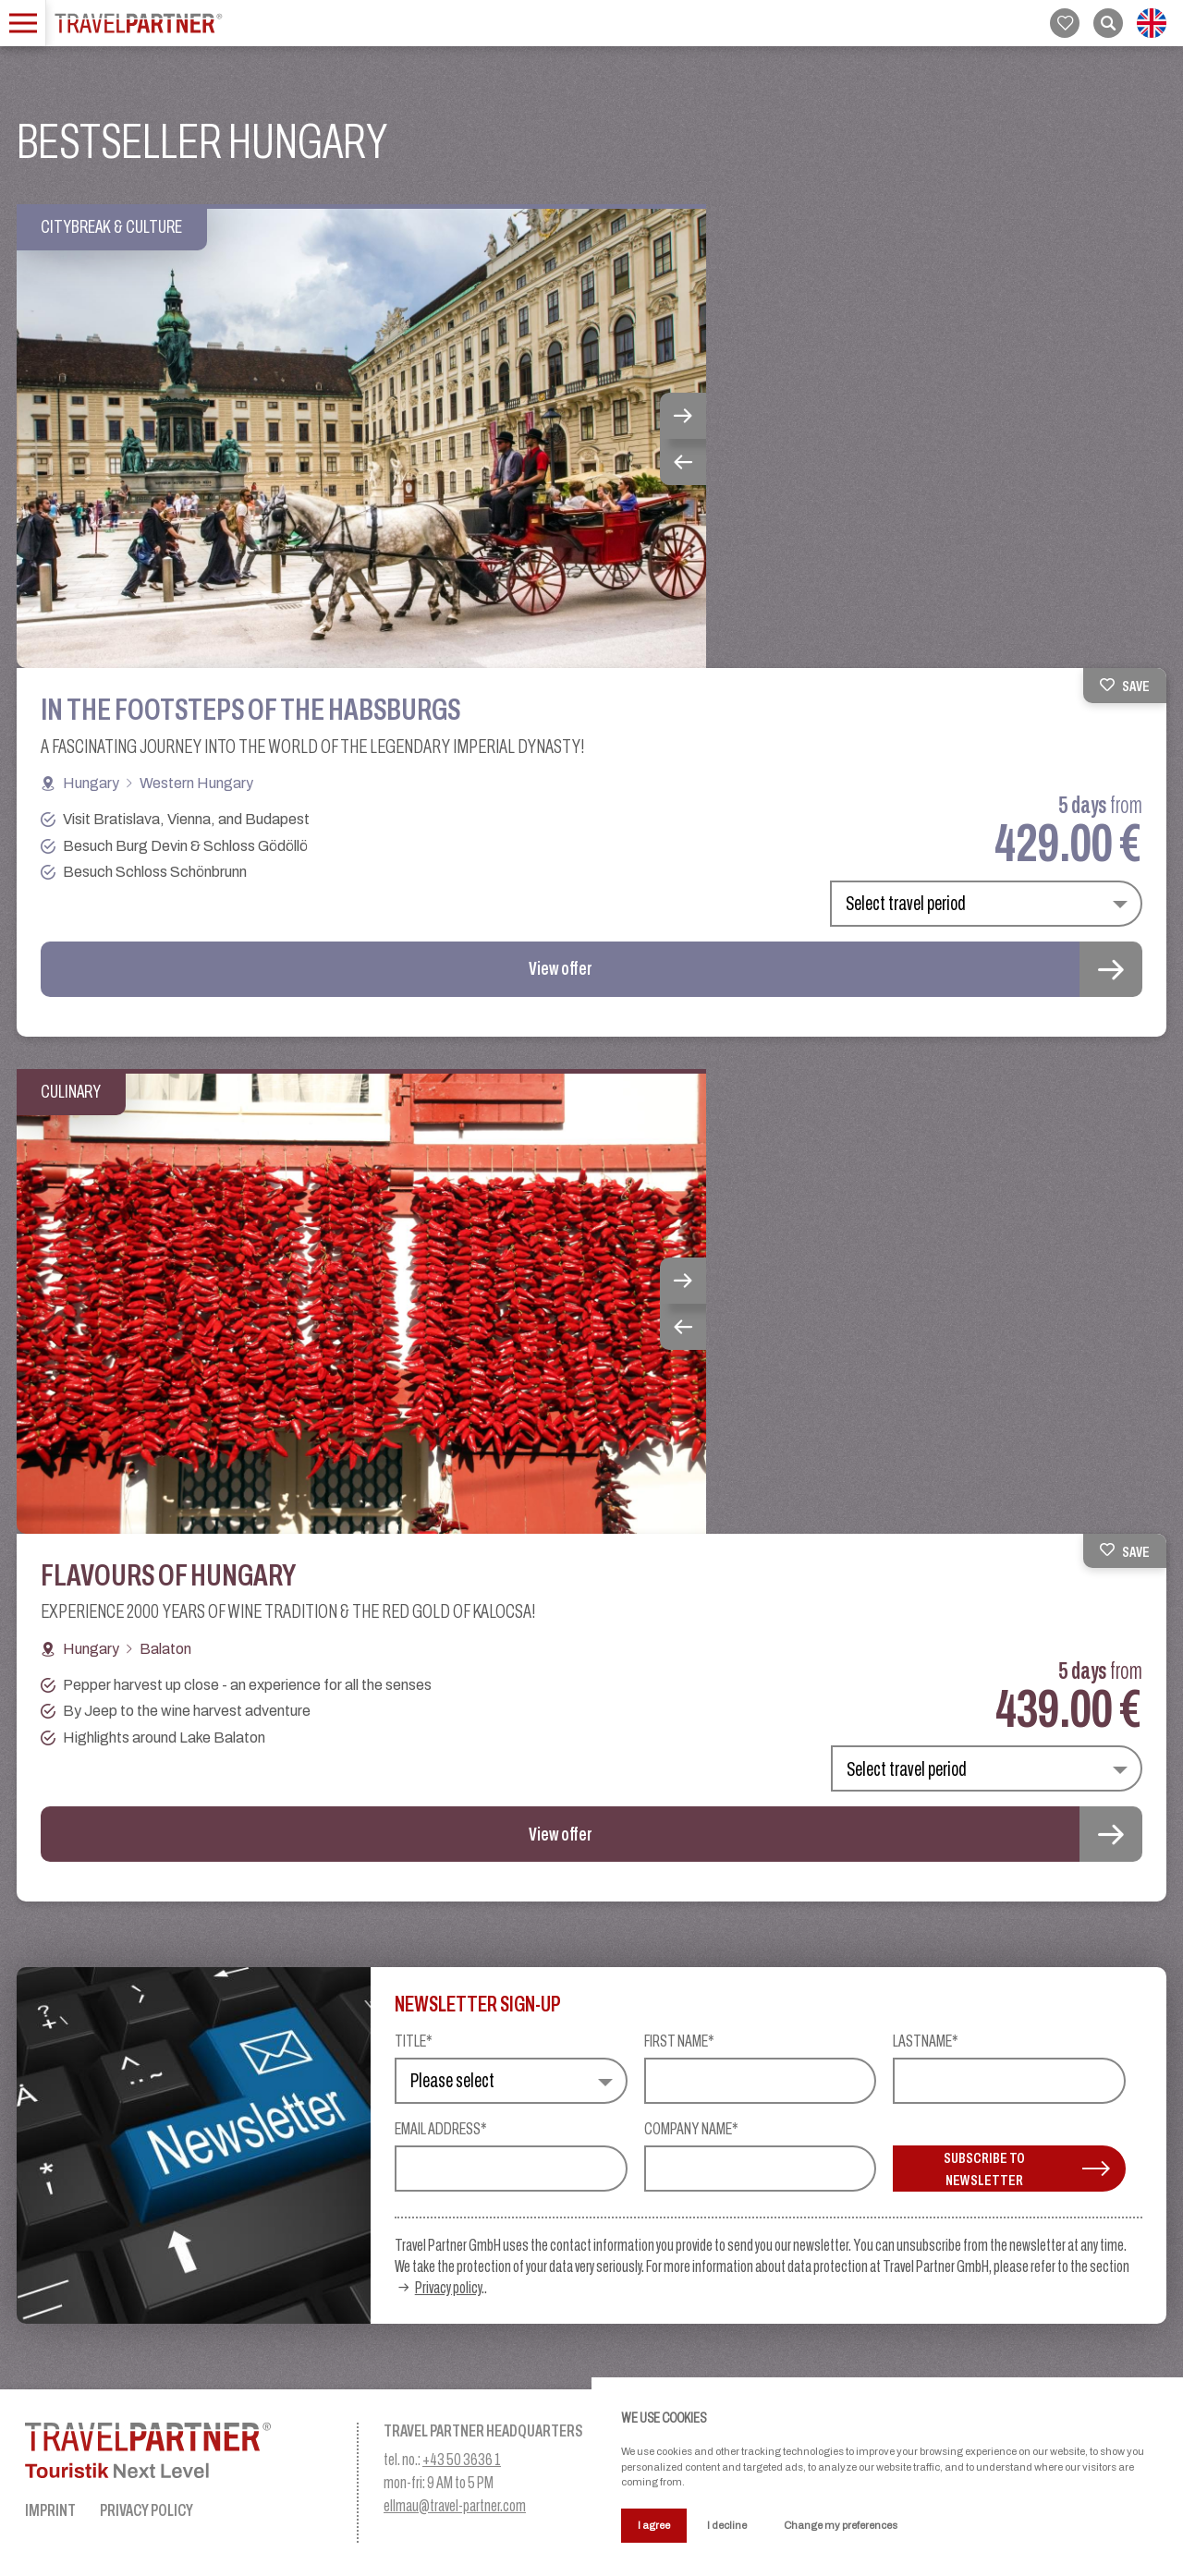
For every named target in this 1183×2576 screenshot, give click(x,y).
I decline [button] (727, 2525)
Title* (414, 2042)
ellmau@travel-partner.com (455, 2506)
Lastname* (925, 2042)
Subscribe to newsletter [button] (1027, 2168)
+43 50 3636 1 (461, 2460)
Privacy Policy (146, 2509)
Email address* (441, 2129)
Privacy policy (448, 2288)
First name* (679, 2042)
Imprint (50, 2509)
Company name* (691, 2129)
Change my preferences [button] (840, 2525)
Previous (683, 462)
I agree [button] (654, 2525)
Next (683, 416)
